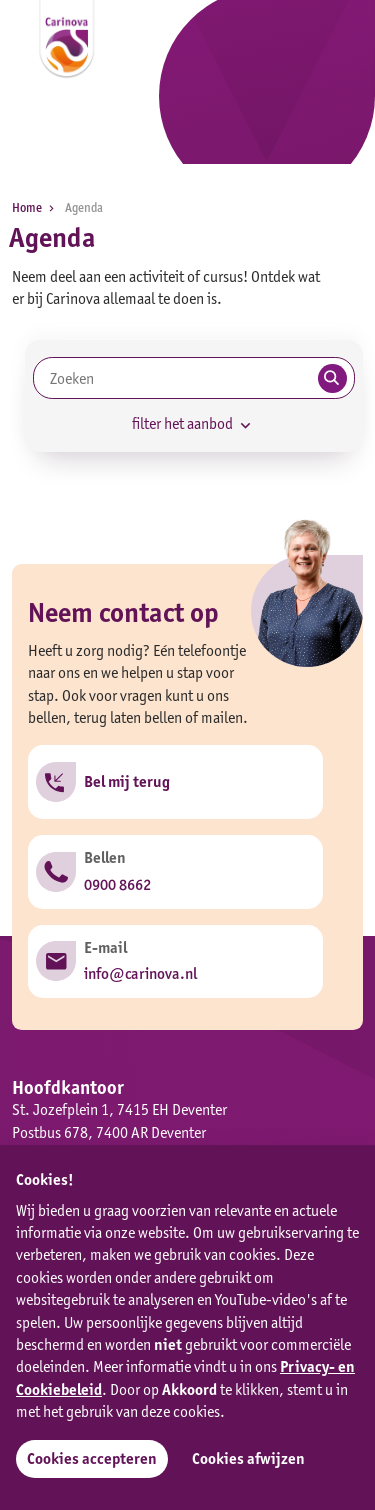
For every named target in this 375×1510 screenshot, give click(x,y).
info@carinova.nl (140, 973)
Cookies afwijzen (248, 1458)
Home (36, 207)
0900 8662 (117, 884)
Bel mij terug (127, 781)
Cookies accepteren (92, 1458)
